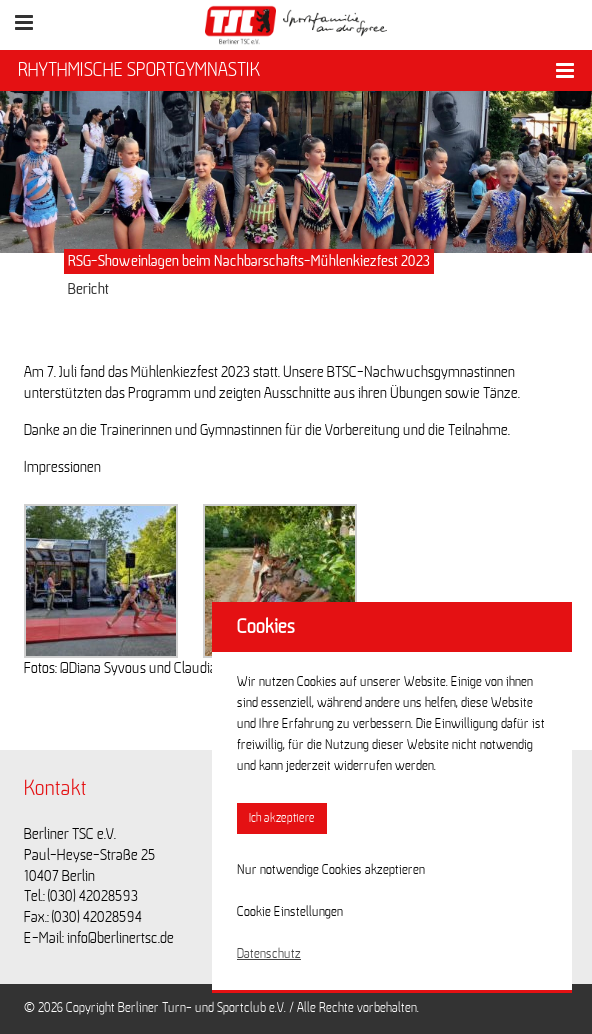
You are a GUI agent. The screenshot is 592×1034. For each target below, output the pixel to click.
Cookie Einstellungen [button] (290, 912)
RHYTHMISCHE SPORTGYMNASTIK (139, 70)
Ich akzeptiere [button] (282, 818)
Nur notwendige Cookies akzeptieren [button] (331, 870)
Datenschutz (269, 954)
